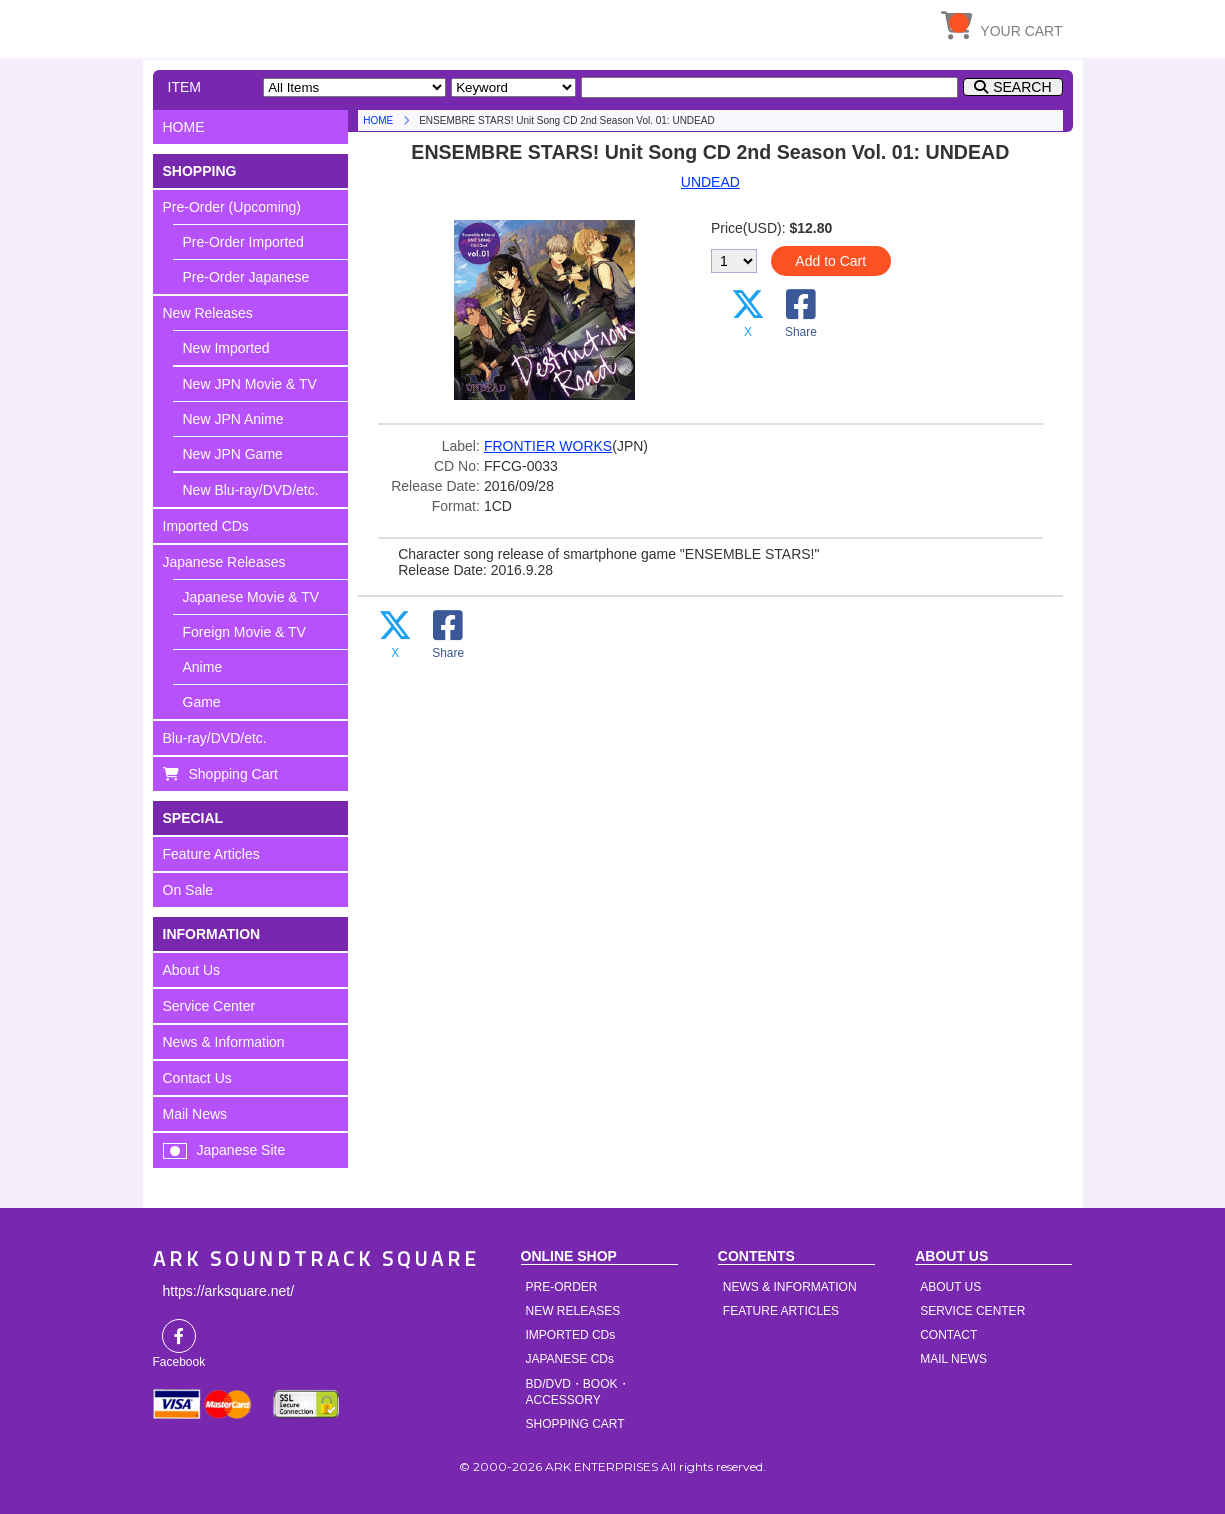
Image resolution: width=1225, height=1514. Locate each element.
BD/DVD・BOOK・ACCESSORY (578, 1392)
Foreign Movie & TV (244, 632)
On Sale (188, 890)
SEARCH (1022, 87)
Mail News (195, 1114)
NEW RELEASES (573, 1311)
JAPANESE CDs (570, 1359)
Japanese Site (241, 1150)
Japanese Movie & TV (251, 597)
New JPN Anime (233, 419)
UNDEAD (710, 182)
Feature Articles (211, 854)
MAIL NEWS (953, 1359)
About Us (192, 970)
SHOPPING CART (575, 1424)
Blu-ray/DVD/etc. (215, 738)
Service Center (209, 1006)
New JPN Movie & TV (250, 384)
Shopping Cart (234, 774)
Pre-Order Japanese (246, 277)
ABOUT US (950, 1287)
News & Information (224, 1042)
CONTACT (948, 1335)
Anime (203, 667)
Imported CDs (206, 526)
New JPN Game (233, 454)
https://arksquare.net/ (229, 1291)
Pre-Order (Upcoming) (232, 207)
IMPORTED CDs (571, 1335)
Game (202, 702)
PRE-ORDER (562, 1287)
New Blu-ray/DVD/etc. (251, 490)
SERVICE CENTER (972, 1311)
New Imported (226, 348)
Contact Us (197, 1078)
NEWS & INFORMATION (790, 1287)
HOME (338, 25)
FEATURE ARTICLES (781, 1311)
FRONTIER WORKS (548, 446)
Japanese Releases (224, 562)
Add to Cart (830, 261)
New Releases (208, 313)
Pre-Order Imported (243, 242)
